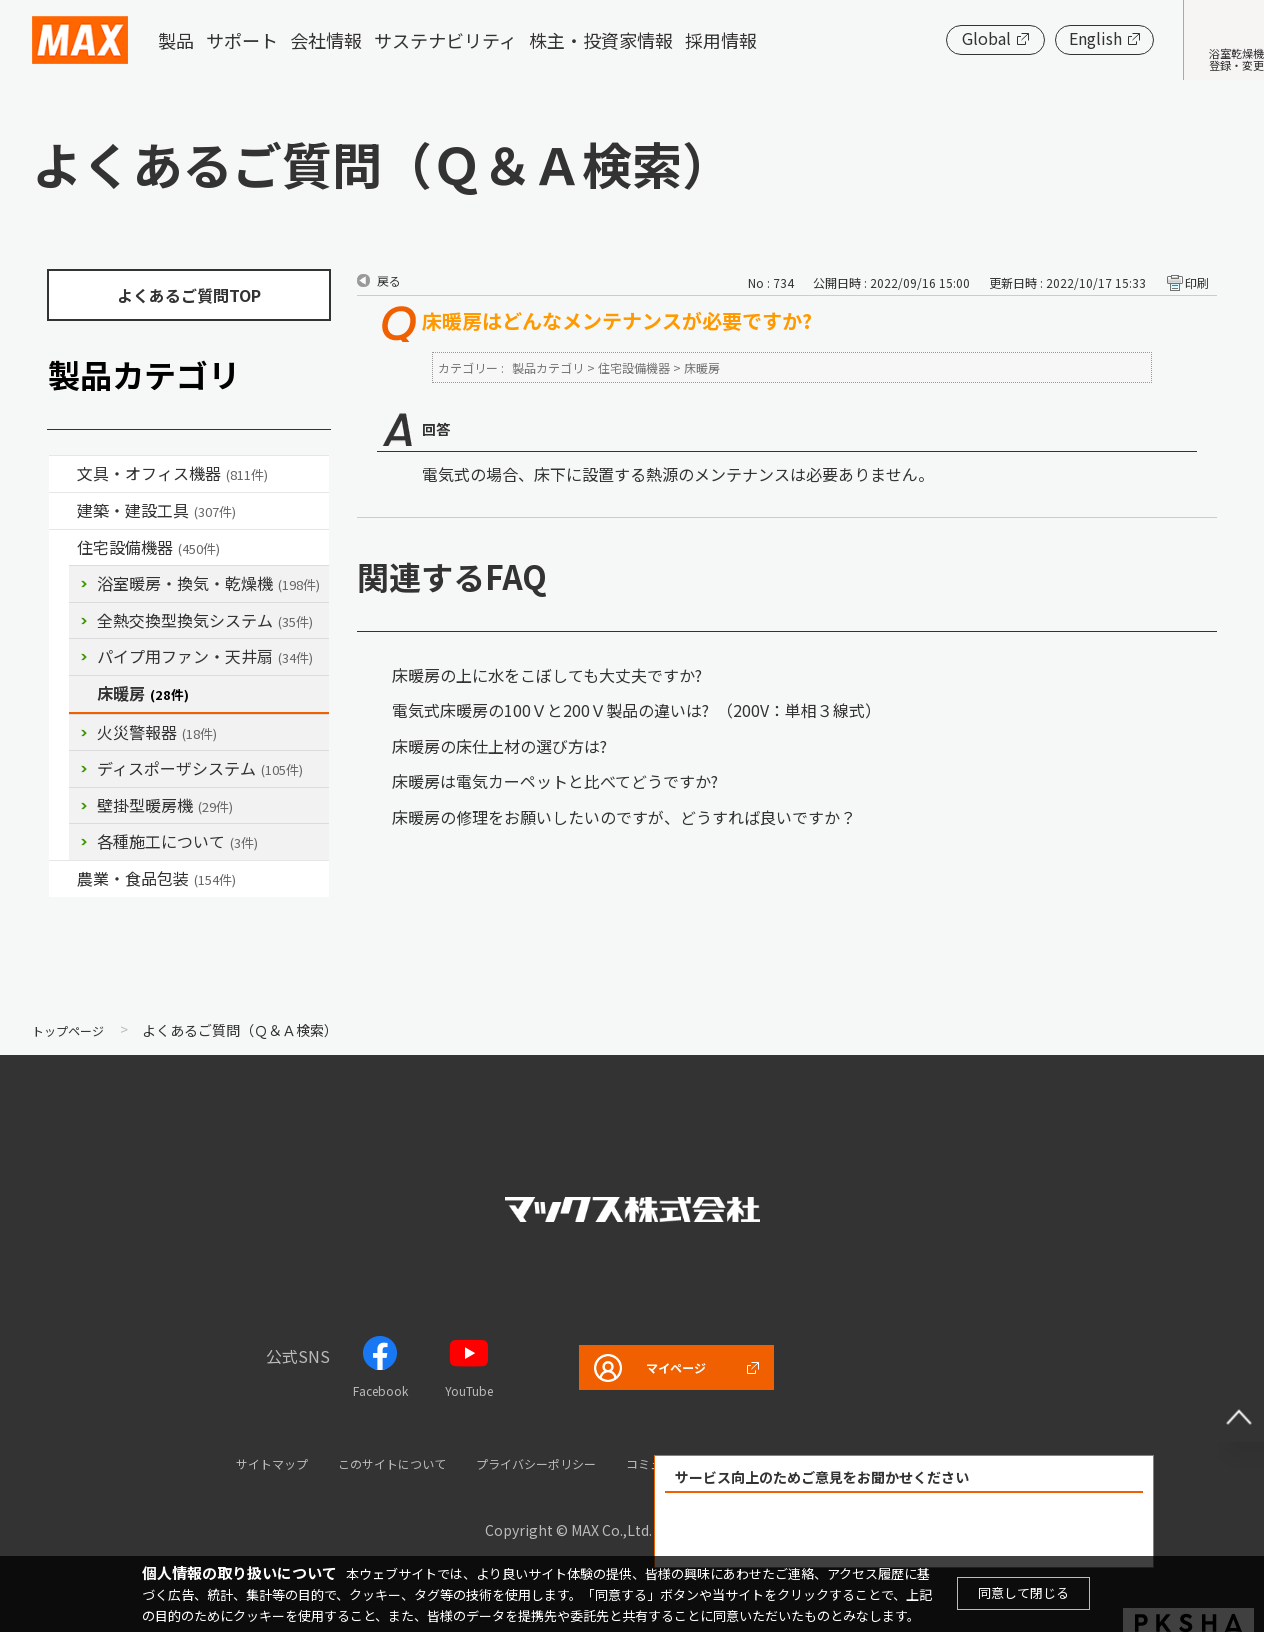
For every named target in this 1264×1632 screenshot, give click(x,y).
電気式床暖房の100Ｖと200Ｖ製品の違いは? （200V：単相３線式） (636, 710)
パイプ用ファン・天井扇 (205, 656)
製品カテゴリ (548, 367)
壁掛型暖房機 (165, 805)
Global (925, 38)
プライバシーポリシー (528, 1462)
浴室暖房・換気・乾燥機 (208, 583)
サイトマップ (213, 1462)
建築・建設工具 (156, 510)
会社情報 (326, 40)
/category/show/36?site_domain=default (63, 548)
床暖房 (143, 693)
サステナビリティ (445, 40)
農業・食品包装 (156, 878)
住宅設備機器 (148, 547)
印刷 (1197, 282)
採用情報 (721, 40)
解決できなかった (1019, 1530)
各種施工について (177, 841)
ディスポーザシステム (200, 768)
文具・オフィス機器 (172, 473)
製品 (176, 40)
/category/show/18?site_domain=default (63, 511)
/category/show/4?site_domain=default (63, 474)
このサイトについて (355, 1462)
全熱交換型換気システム (205, 620)
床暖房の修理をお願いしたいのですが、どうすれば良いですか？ (624, 817)
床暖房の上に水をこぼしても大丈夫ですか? (547, 675)
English (1034, 38)
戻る (389, 280)
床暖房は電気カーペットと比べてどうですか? (555, 781)
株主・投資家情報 (601, 40)
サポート (242, 40)
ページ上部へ (1224, 1402)
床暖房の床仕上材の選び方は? (499, 746)
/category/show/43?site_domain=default (63, 879)
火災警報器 (157, 732)
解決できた (790, 1530)
